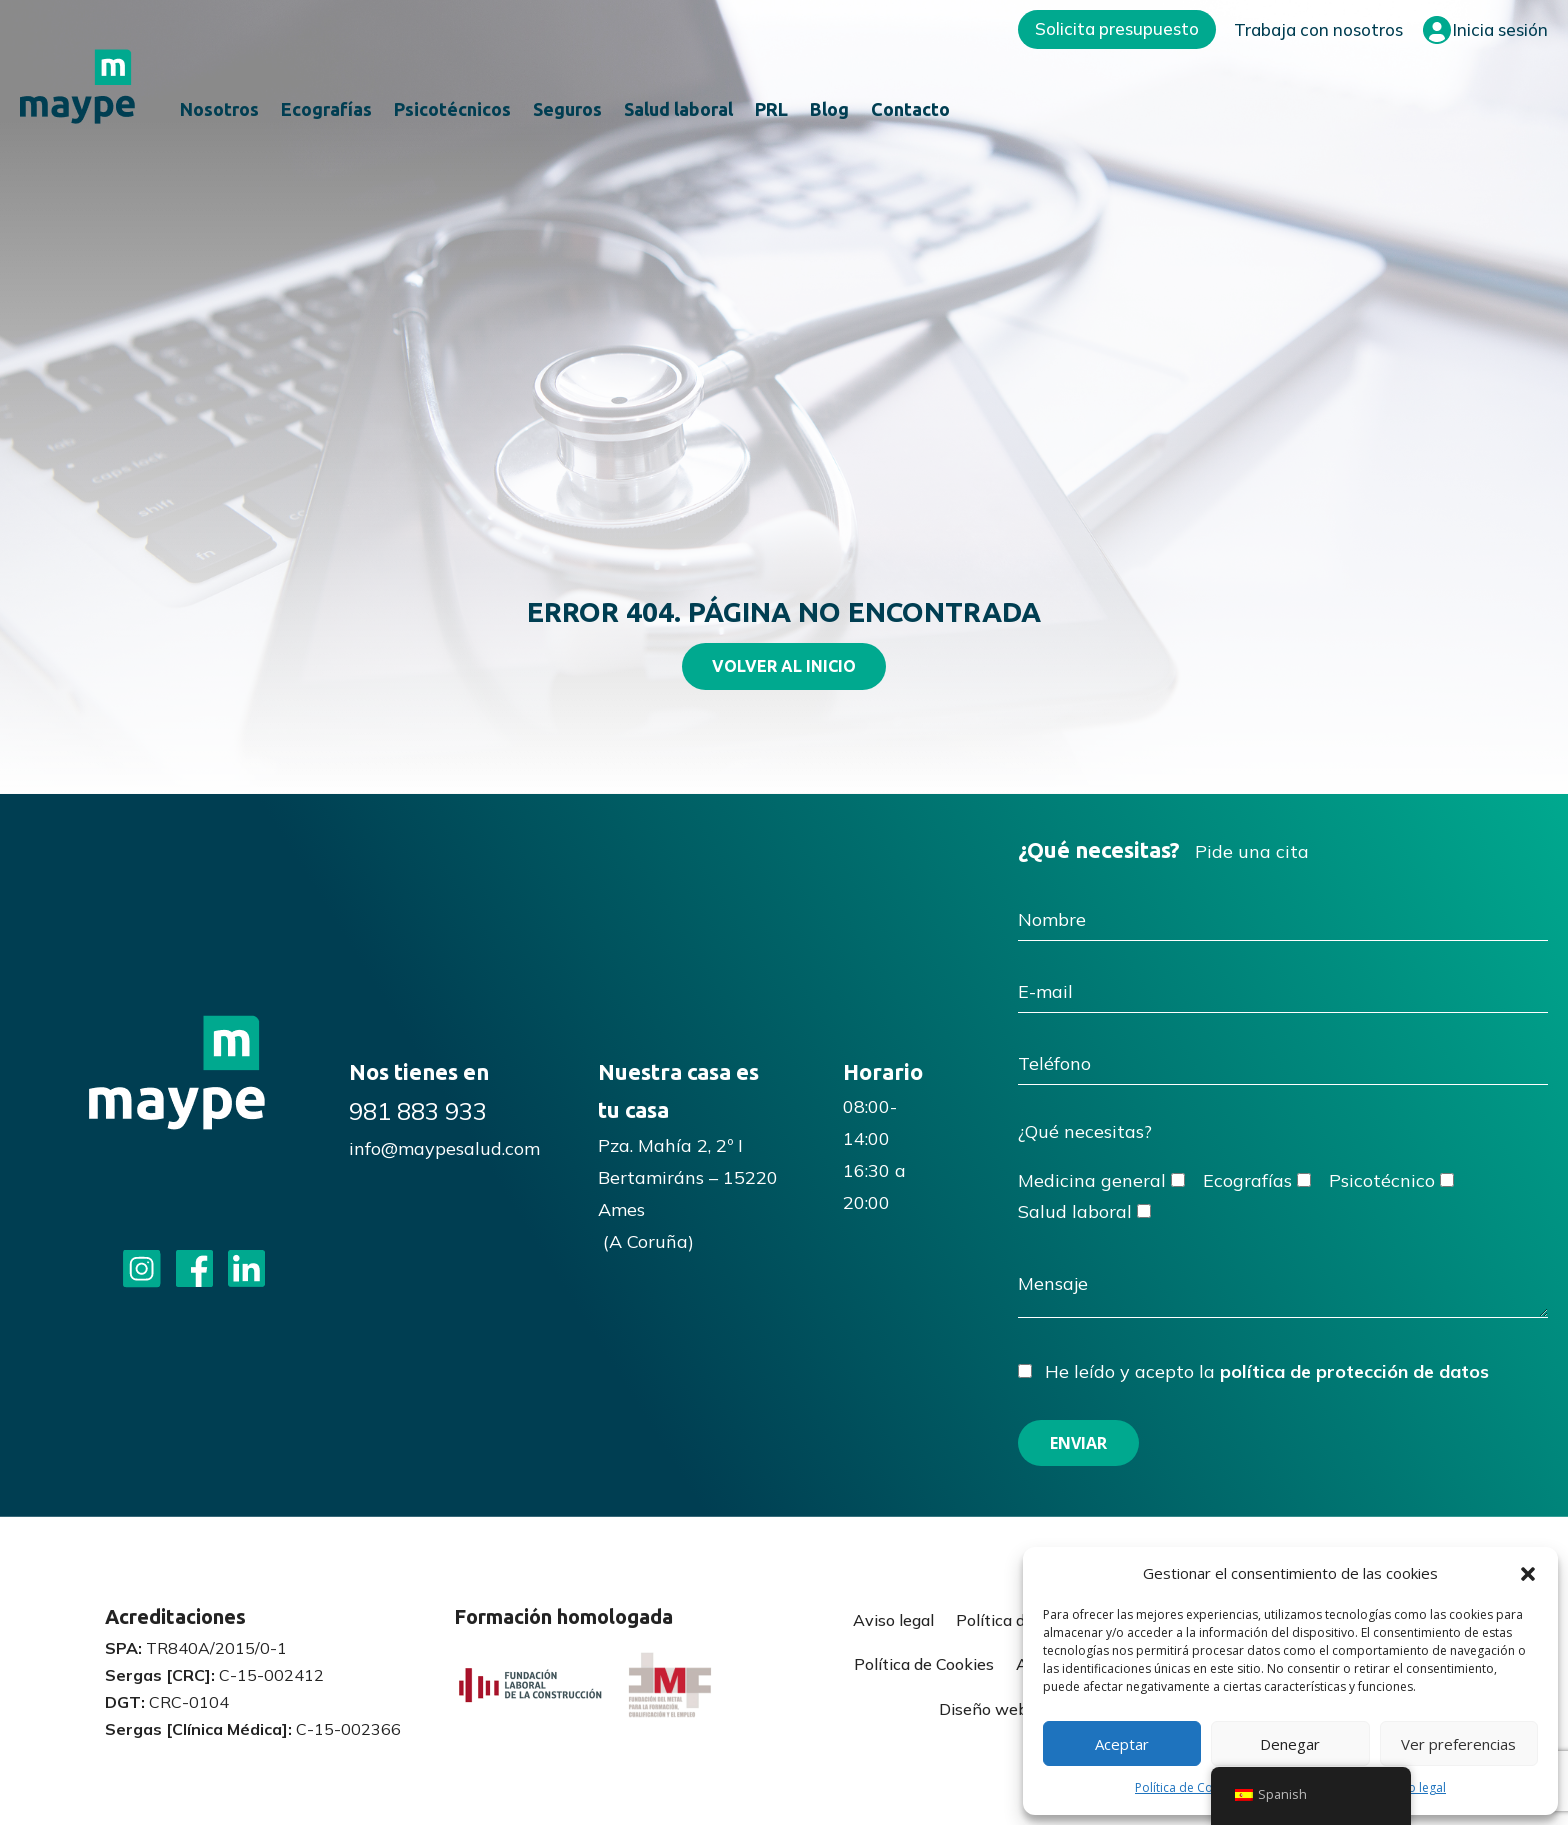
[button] (1528, 1574)
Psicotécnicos (452, 110)
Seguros (567, 110)
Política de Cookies (1189, 1787)
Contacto (910, 110)
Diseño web (983, 1709)
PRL (771, 110)
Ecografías (326, 110)
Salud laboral (678, 110)
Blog (829, 110)
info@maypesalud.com (444, 1148)
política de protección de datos (1354, 1371)
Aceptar (1122, 1744)
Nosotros (219, 110)
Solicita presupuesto (1117, 28)
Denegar (1290, 1744)
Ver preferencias (1458, 1744)
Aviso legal (1415, 1787)
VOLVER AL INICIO (784, 666)
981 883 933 (418, 1111)
